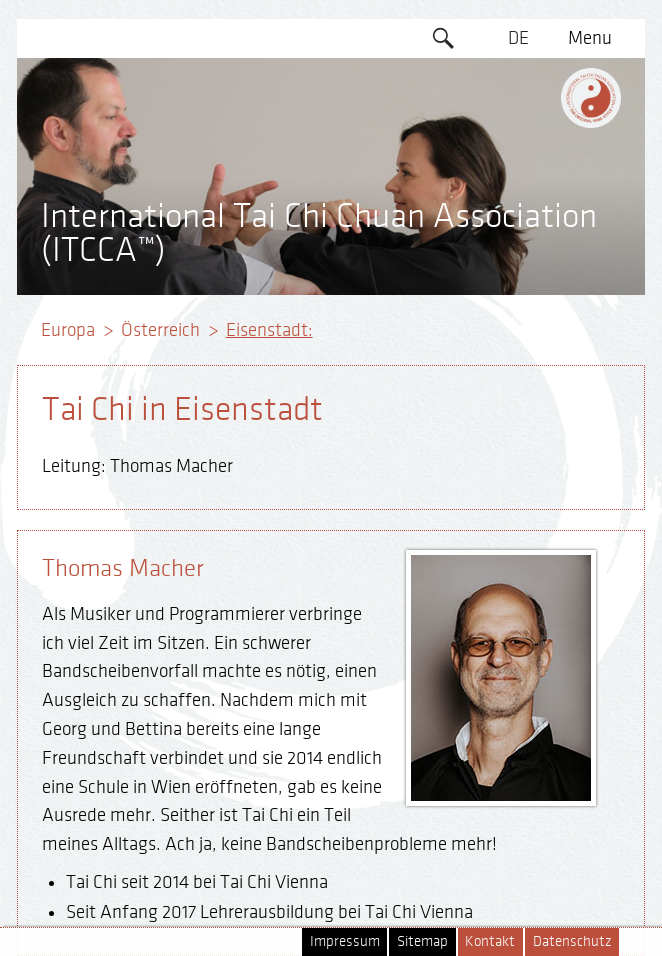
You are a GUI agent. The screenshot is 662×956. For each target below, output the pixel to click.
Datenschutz (572, 941)
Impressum (345, 941)
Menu (590, 38)
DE (518, 38)
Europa (68, 330)
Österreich (160, 330)
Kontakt (490, 941)
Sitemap (422, 941)
